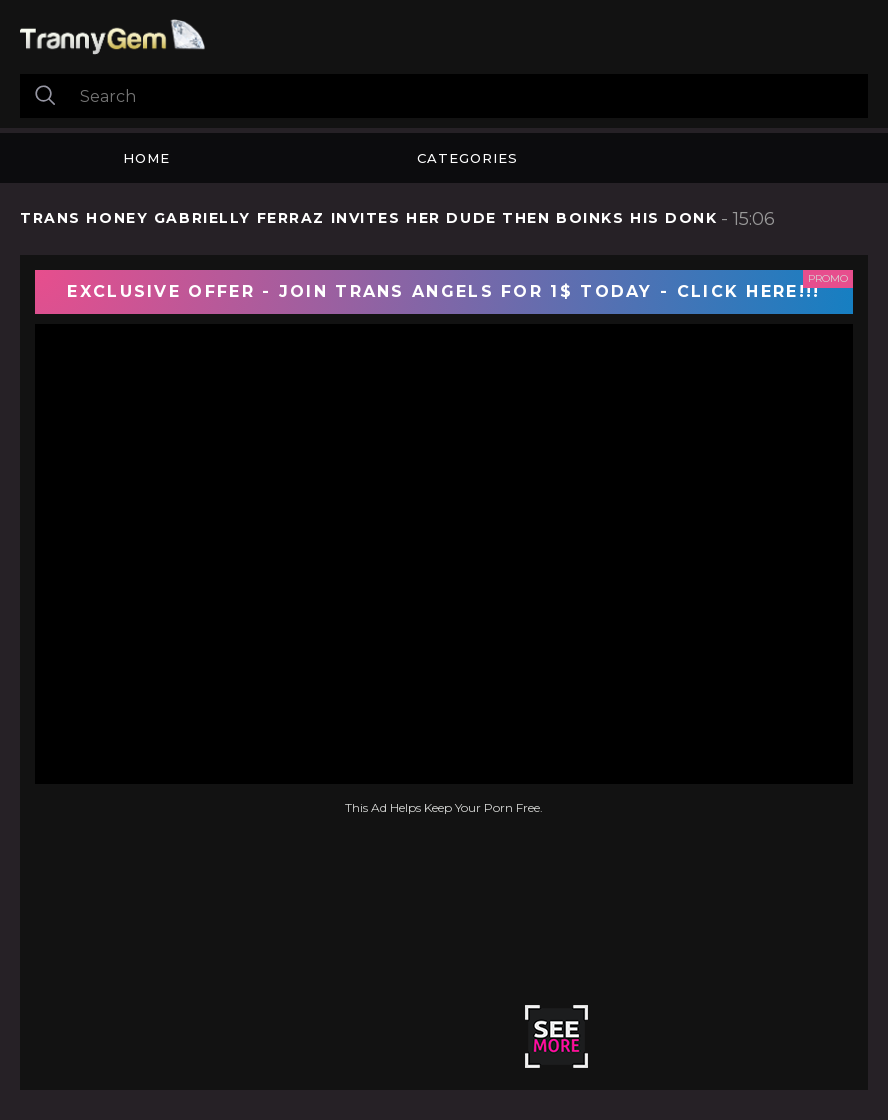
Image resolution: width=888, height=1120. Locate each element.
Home (146, 158)
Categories (467, 158)
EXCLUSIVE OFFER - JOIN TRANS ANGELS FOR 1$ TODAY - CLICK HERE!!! (443, 291)
